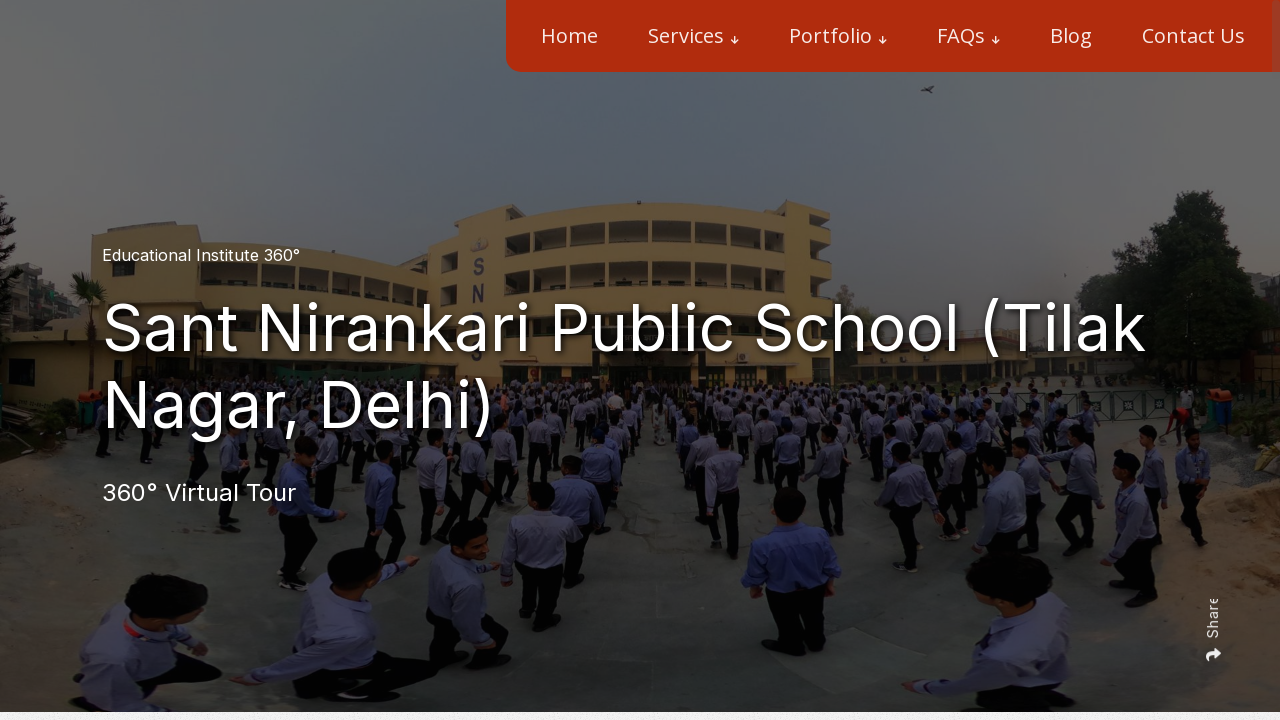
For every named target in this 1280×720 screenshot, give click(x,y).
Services (686, 35)
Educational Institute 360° (201, 255)
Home (569, 35)
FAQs (961, 35)
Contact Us (1193, 35)
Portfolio (830, 35)
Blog (1071, 35)
